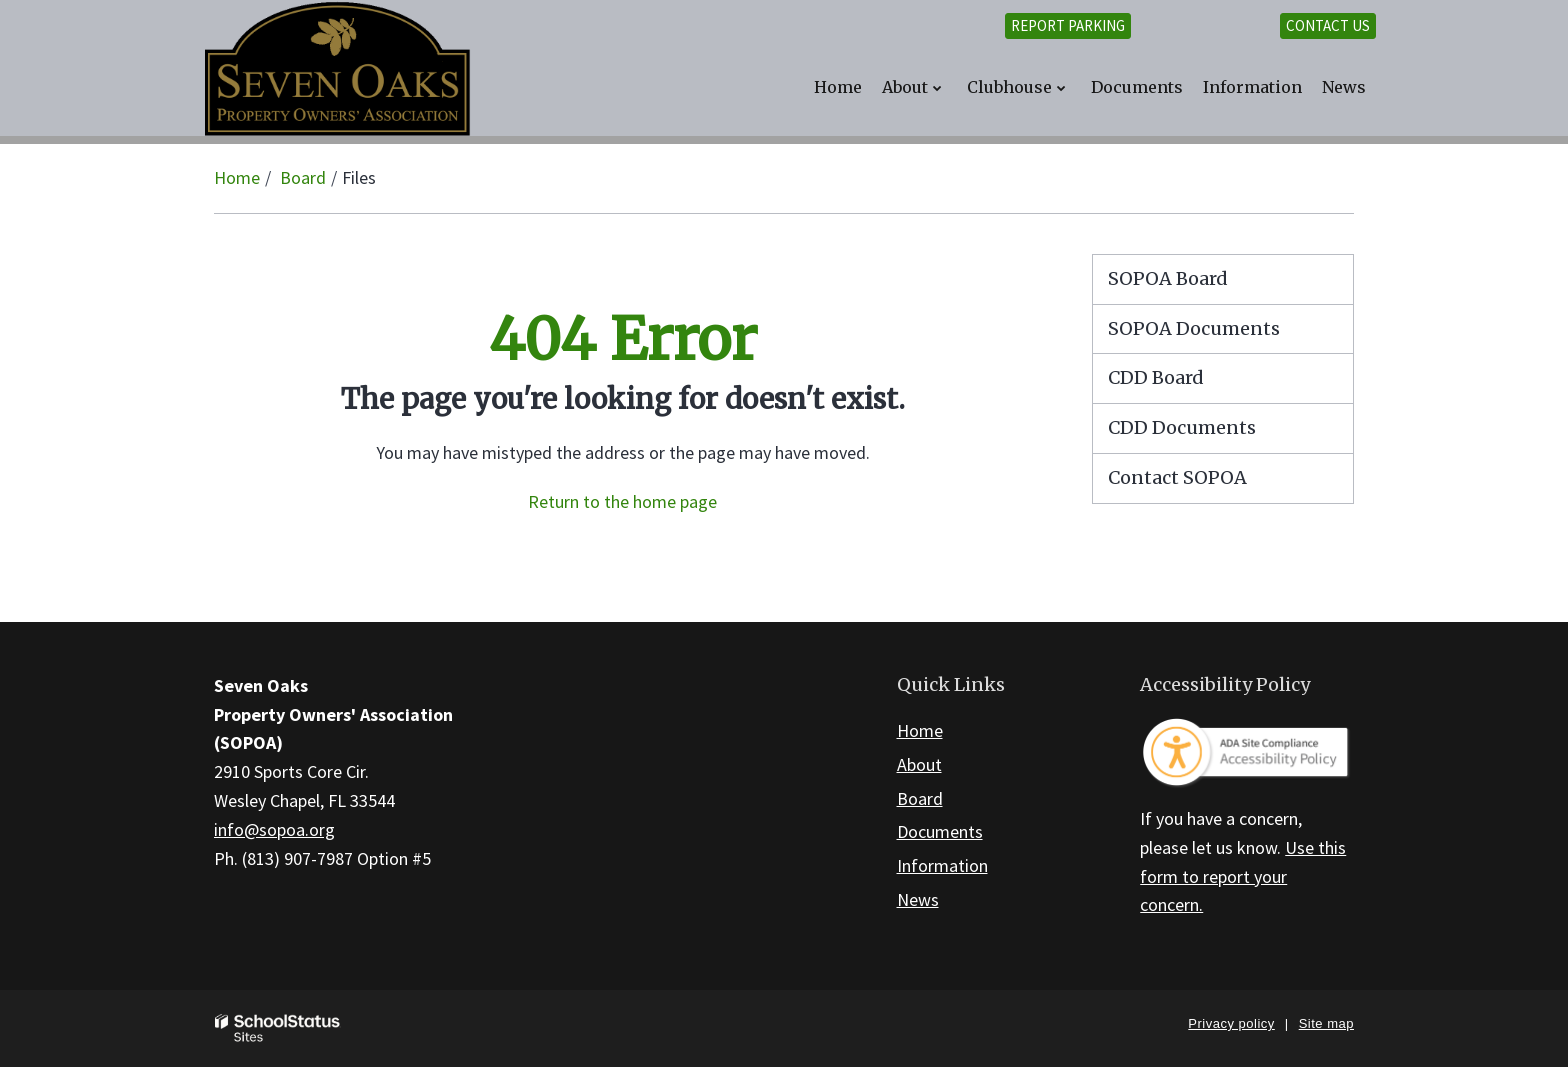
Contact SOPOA (1177, 477)
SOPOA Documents (1194, 328)
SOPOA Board (1168, 278)
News (918, 899)
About (919, 764)
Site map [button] (1326, 1023)
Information (942, 865)
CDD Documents (1220, 433)
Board (303, 177)
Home (237, 177)
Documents (940, 831)
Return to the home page (622, 501)
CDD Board (1194, 383)
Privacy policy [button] (1231, 1023)
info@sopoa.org (274, 829)
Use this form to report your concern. (1243, 876)
